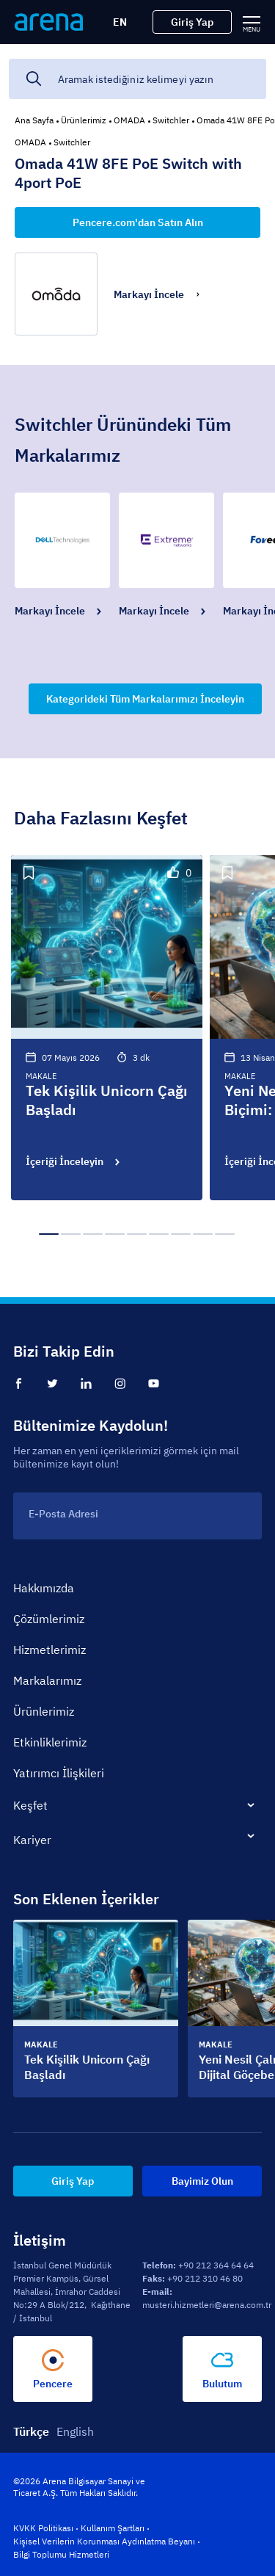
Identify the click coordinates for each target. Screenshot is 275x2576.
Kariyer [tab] (32, 1839)
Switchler (171, 120)
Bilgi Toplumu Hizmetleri (61, 2554)
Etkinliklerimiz (50, 1742)
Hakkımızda (43, 1588)
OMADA (129, 120)
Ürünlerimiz (83, 120)
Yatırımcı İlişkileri (58, 1773)
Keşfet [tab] (30, 1805)
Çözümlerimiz (48, 1618)
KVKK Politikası (43, 2527)
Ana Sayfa (34, 120)
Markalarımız (47, 1680)
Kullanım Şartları (112, 2527)
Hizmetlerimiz (49, 1649)
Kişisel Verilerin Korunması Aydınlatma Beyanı (104, 2541)
